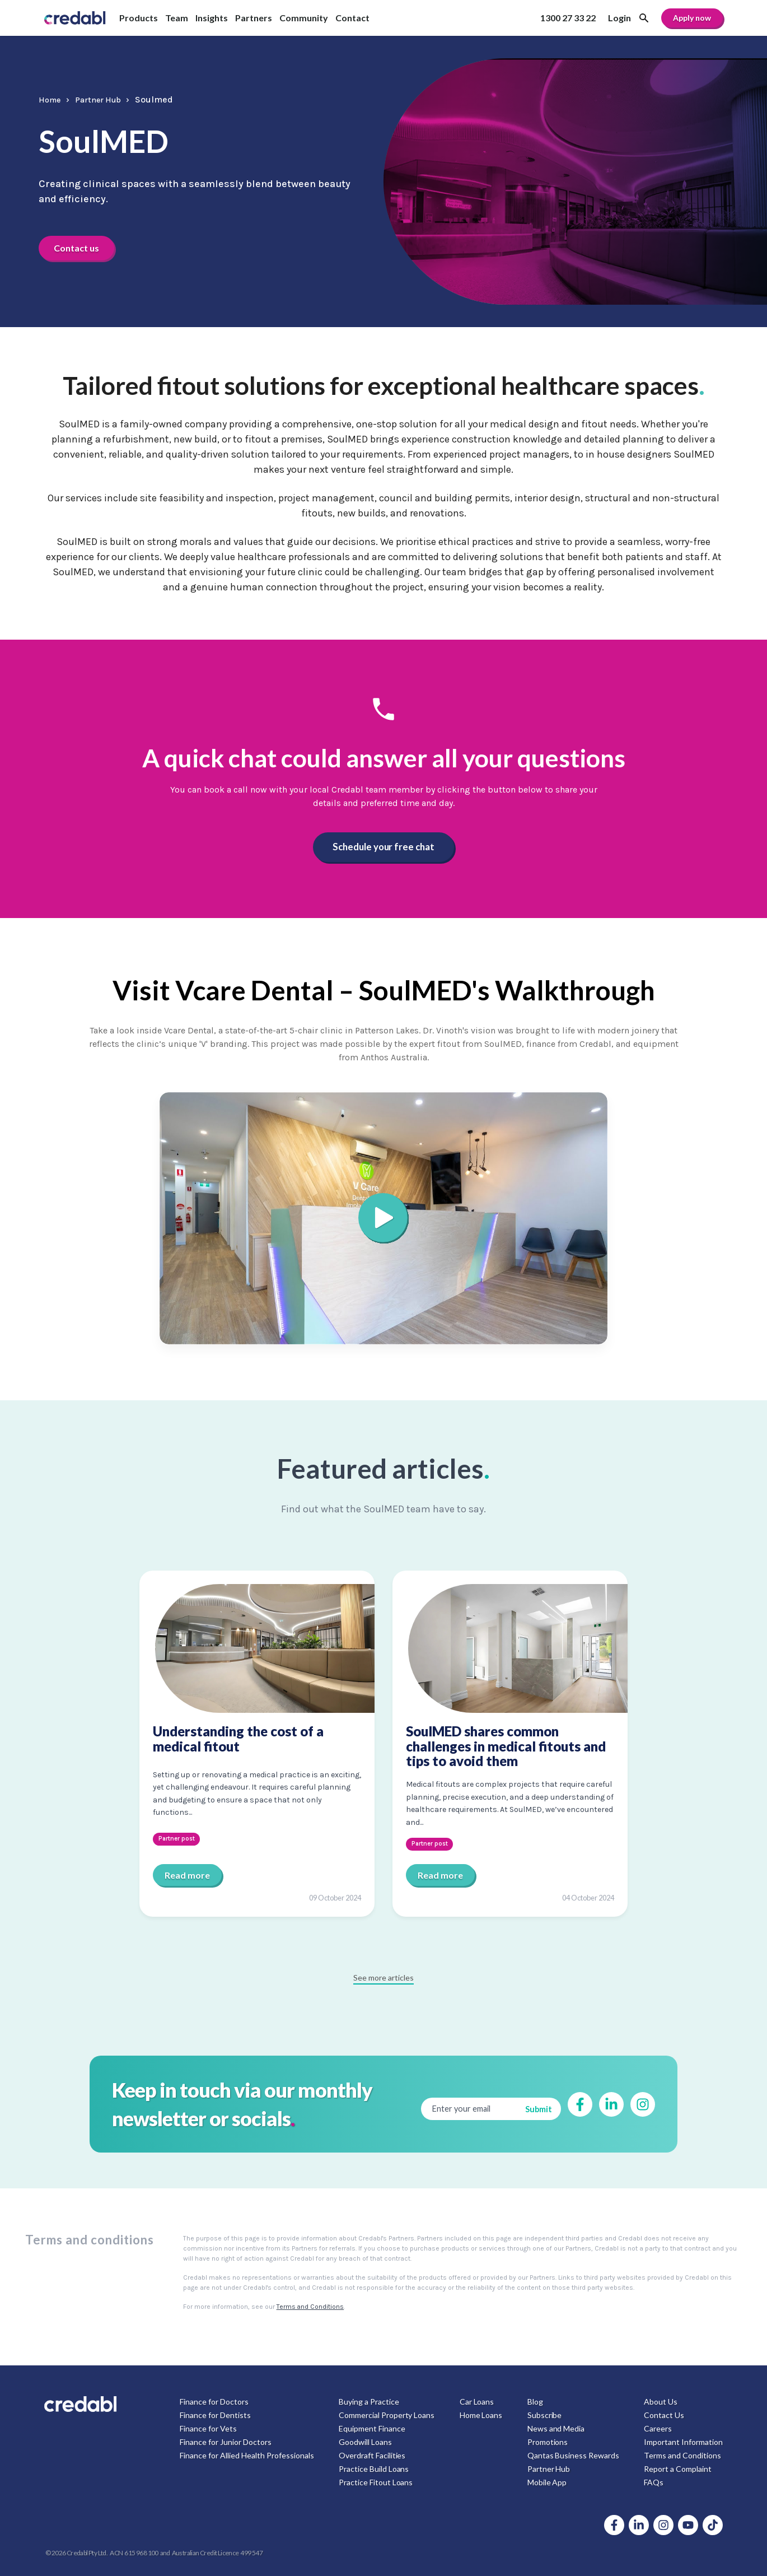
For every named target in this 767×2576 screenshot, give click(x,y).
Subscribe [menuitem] (544, 2414)
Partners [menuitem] (253, 17)
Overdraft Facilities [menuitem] (372, 2454)
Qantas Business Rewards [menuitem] (573, 2454)
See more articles (383, 1977)
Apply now (692, 17)
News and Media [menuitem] (555, 2428)
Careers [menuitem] (658, 2428)
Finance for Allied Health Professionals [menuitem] (247, 2454)
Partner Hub (105, 99)
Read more (187, 1874)
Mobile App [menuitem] (547, 2481)
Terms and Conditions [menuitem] (682, 2454)
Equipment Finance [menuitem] (372, 2428)
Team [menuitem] (176, 17)
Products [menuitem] (138, 17)
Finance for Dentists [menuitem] (215, 2414)
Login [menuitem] (619, 17)
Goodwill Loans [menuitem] (365, 2441)
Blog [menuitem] (534, 2401)
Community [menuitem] (303, 17)
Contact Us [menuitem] (664, 2414)
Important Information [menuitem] (683, 2441)
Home (51, 99)
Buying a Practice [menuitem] (369, 2401)
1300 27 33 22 (568, 17)
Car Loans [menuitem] (477, 2401)
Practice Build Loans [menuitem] (374, 2468)
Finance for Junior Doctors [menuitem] (226, 2441)
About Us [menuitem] (660, 2401)
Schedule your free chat (383, 846)
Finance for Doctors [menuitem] (214, 2401)
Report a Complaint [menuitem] (678, 2468)
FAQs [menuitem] (653, 2481)
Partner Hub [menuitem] (548, 2468)
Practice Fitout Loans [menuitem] (376, 2481)
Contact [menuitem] (352, 17)
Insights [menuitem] (211, 17)
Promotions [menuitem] (547, 2441)
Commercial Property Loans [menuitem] (387, 2414)
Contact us (80, 247)
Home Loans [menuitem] (481, 2414)
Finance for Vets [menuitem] (208, 2428)
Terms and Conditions (310, 2306)
